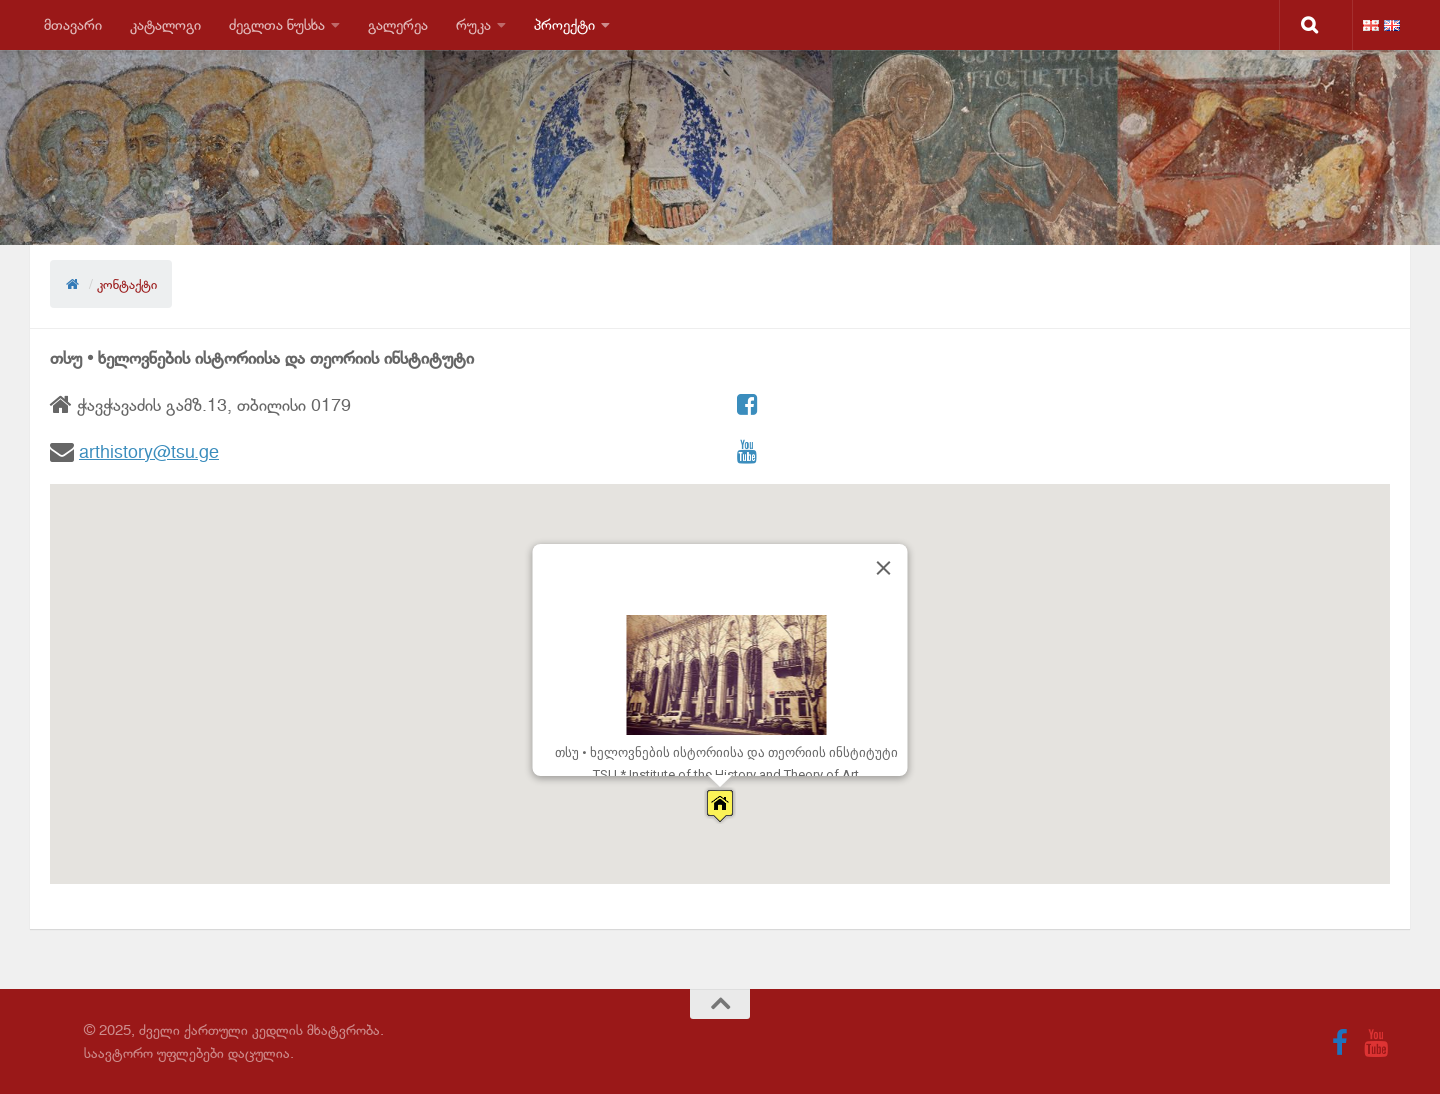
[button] (720, 805)
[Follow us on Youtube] (1376, 1043)
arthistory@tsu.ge (149, 452)
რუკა (473, 24)
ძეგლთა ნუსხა (277, 24)
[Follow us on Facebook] (1340, 1043)
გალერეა (398, 24)
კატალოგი (165, 24)
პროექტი (564, 24)
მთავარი (73, 24)
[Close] (884, 568)
